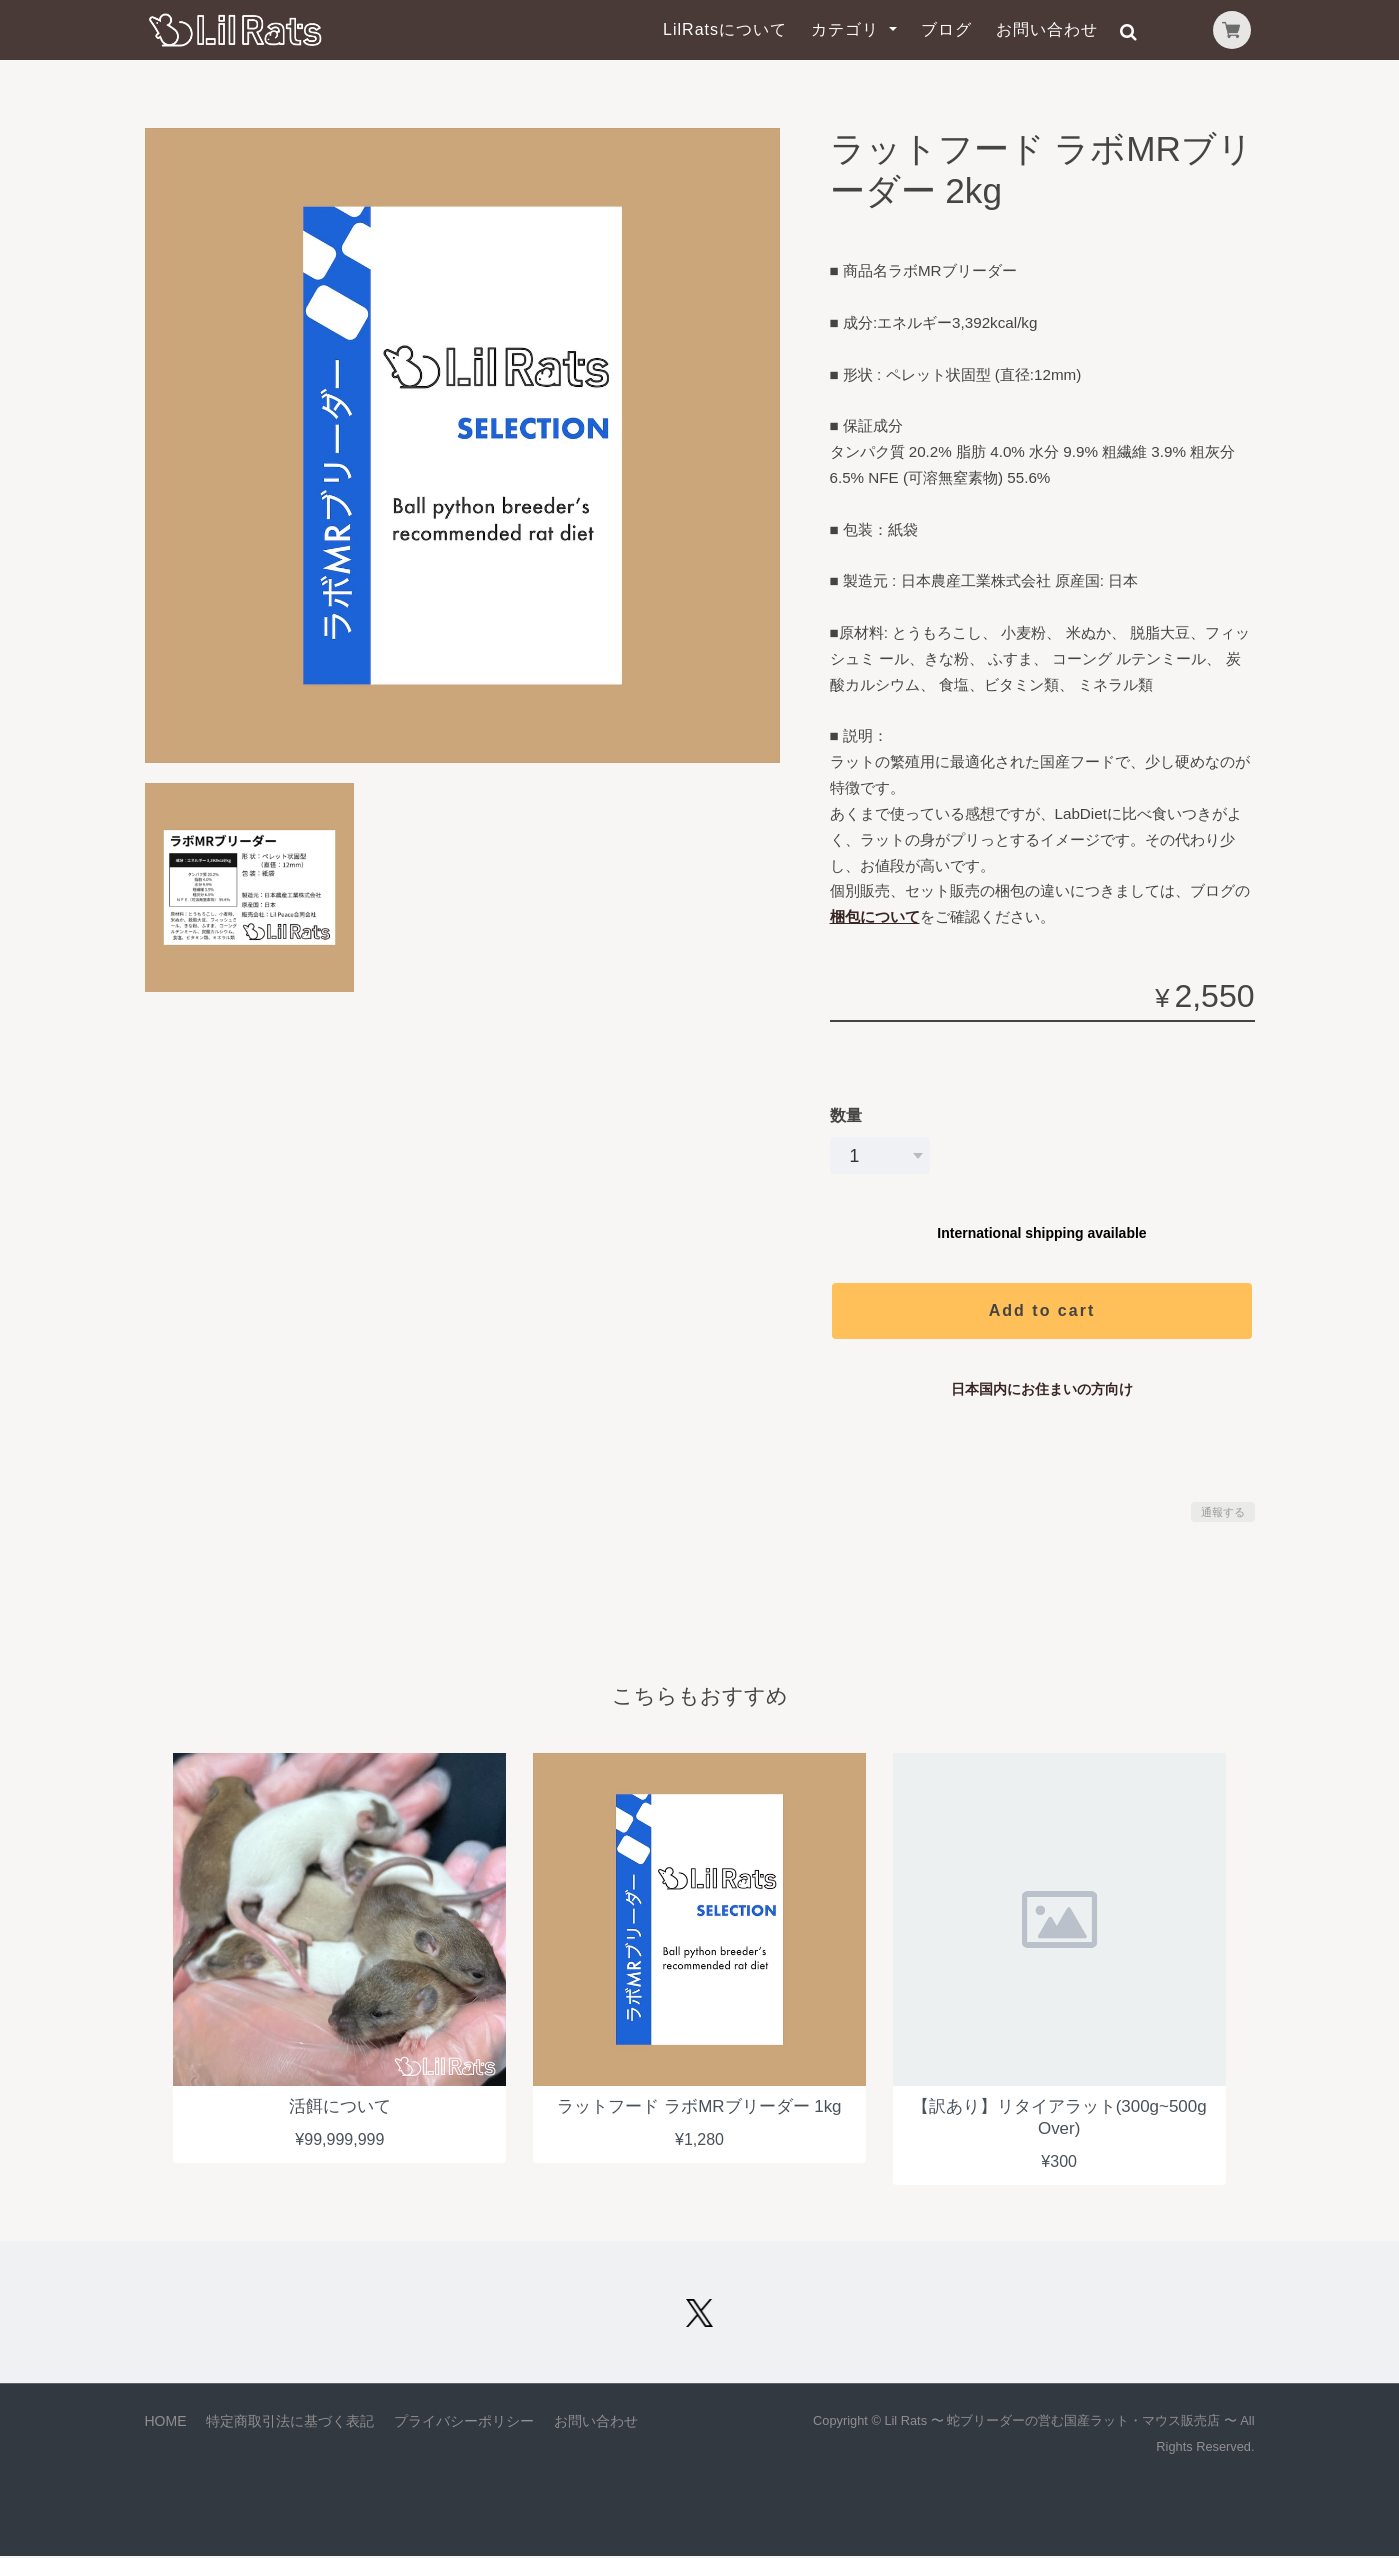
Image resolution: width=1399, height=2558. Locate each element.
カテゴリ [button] (847, 29)
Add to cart (1042, 1310)
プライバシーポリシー (464, 2423)
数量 (846, 1115)
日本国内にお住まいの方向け (1042, 1389)
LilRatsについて (725, 29)
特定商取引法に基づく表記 (290, 2423)
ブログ (946, 29)
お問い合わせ (1047, 29)
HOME (166, 2423)
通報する (1223, 1512)
